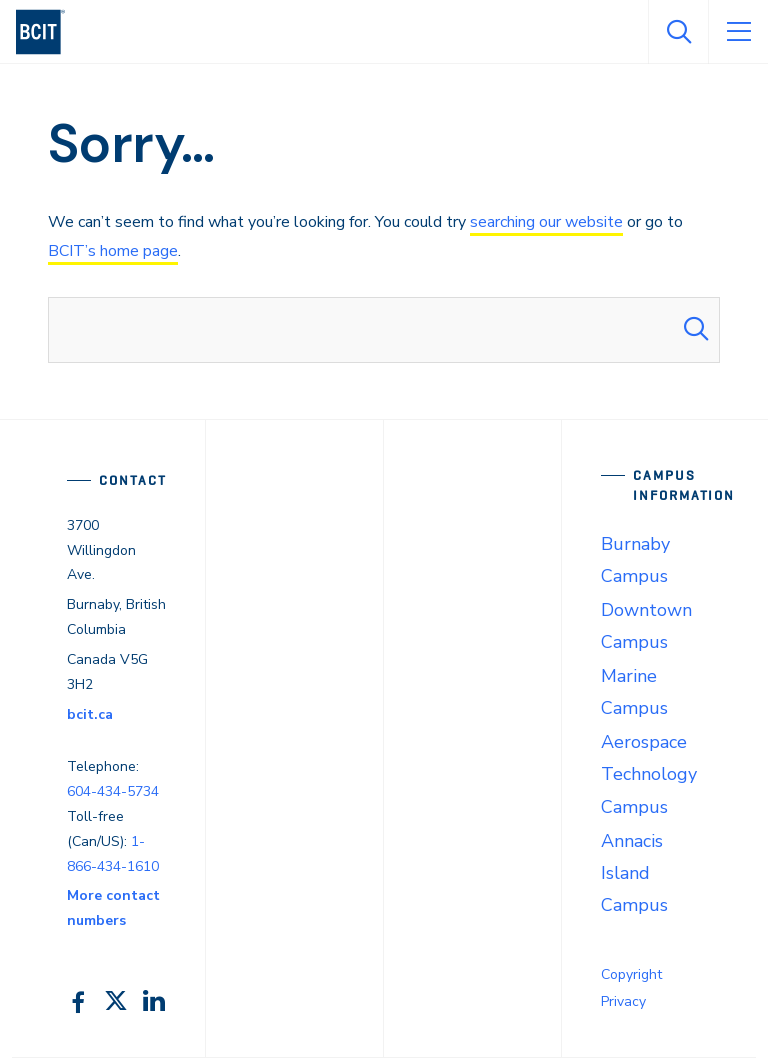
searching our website (546, 222)
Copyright (631, 974)
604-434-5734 (113, 791)
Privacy (623, 1001)
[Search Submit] (696, 330)
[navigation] (48, 32)
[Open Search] (678, 32)
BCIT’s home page (113, 251)
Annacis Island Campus (634, 873)
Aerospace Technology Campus (649, 774)
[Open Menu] (738, 32)
